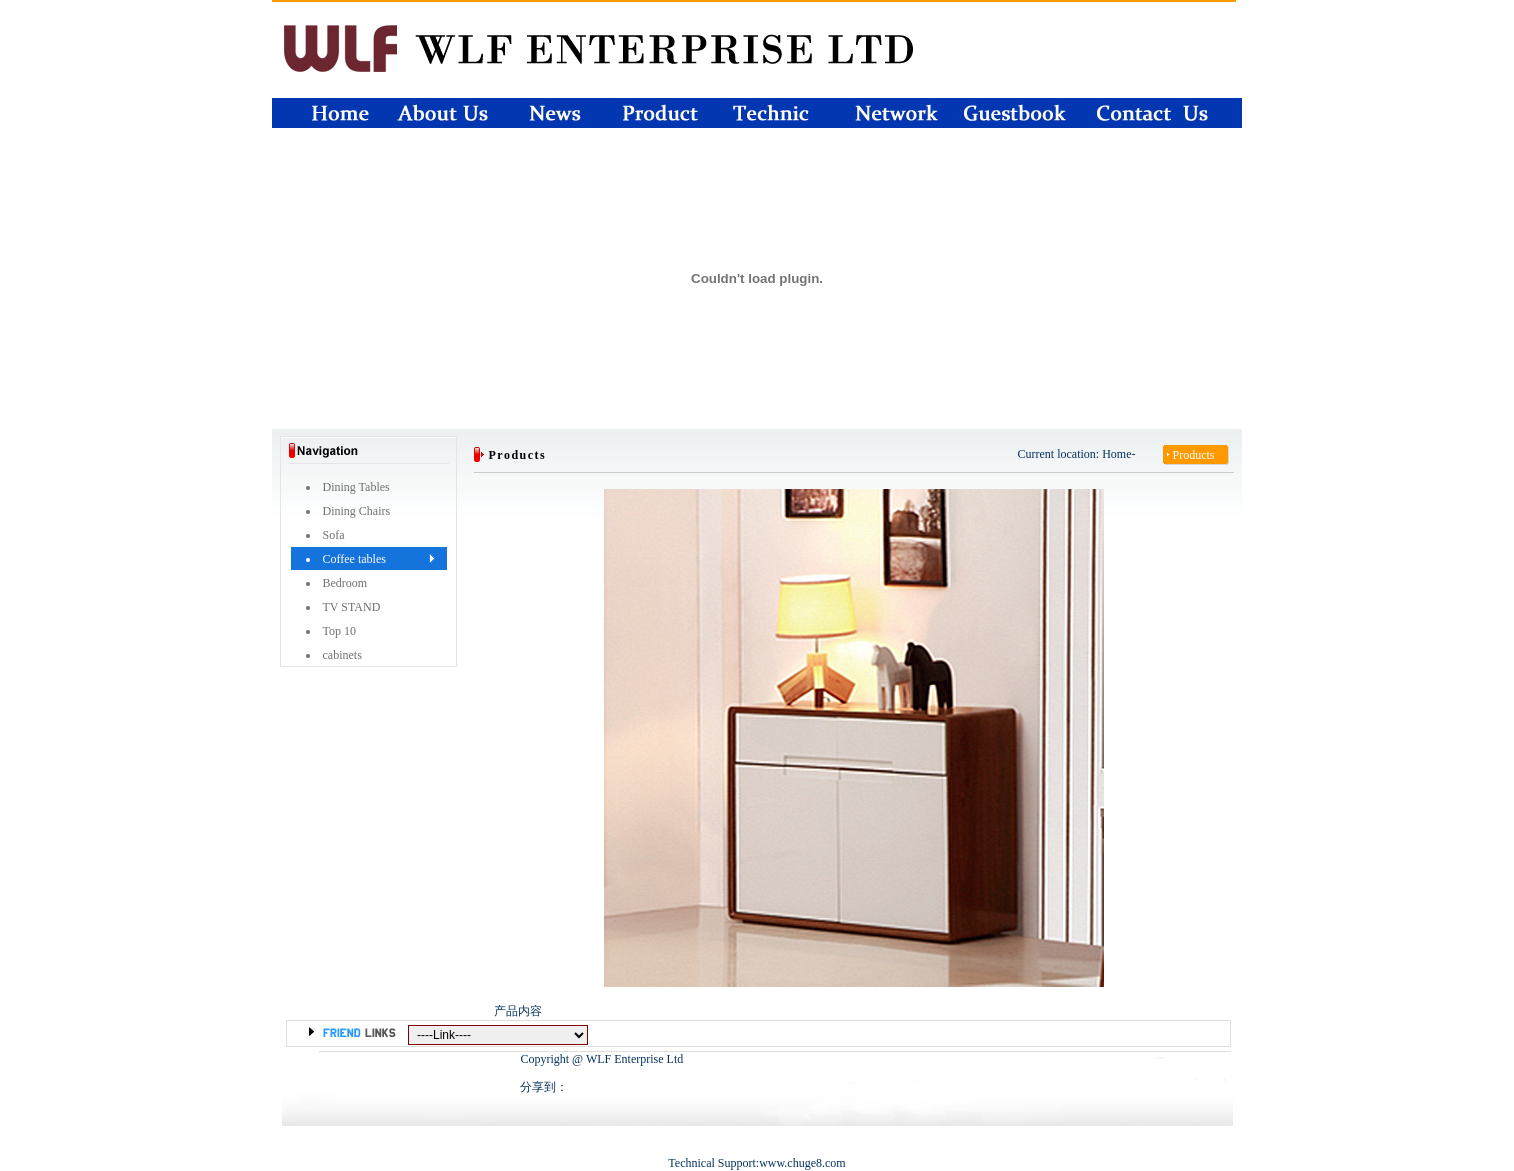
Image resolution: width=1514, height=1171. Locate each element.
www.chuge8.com (802, 1163)
